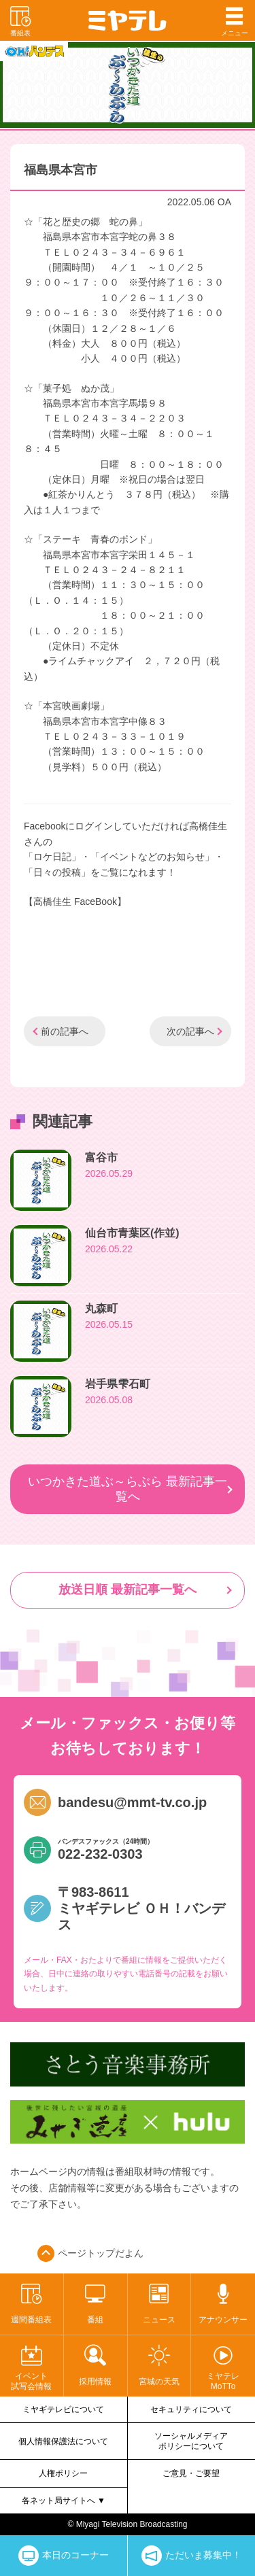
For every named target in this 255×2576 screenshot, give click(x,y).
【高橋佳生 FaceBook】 (75, 901)
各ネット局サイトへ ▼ (63, 2500)
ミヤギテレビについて (63, 2409)
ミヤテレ (127, 20)
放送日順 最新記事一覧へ (127, 1589)
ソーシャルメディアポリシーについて (191, 2440)
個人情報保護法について (63, 2441)
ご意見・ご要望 (191, 2473)
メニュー (234, 20)
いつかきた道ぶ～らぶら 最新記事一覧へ (127, 1489)
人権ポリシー (63, 2473)
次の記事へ (190, 1031)
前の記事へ (64, 1031)
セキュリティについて (191, 2409)
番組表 (20, 20)
